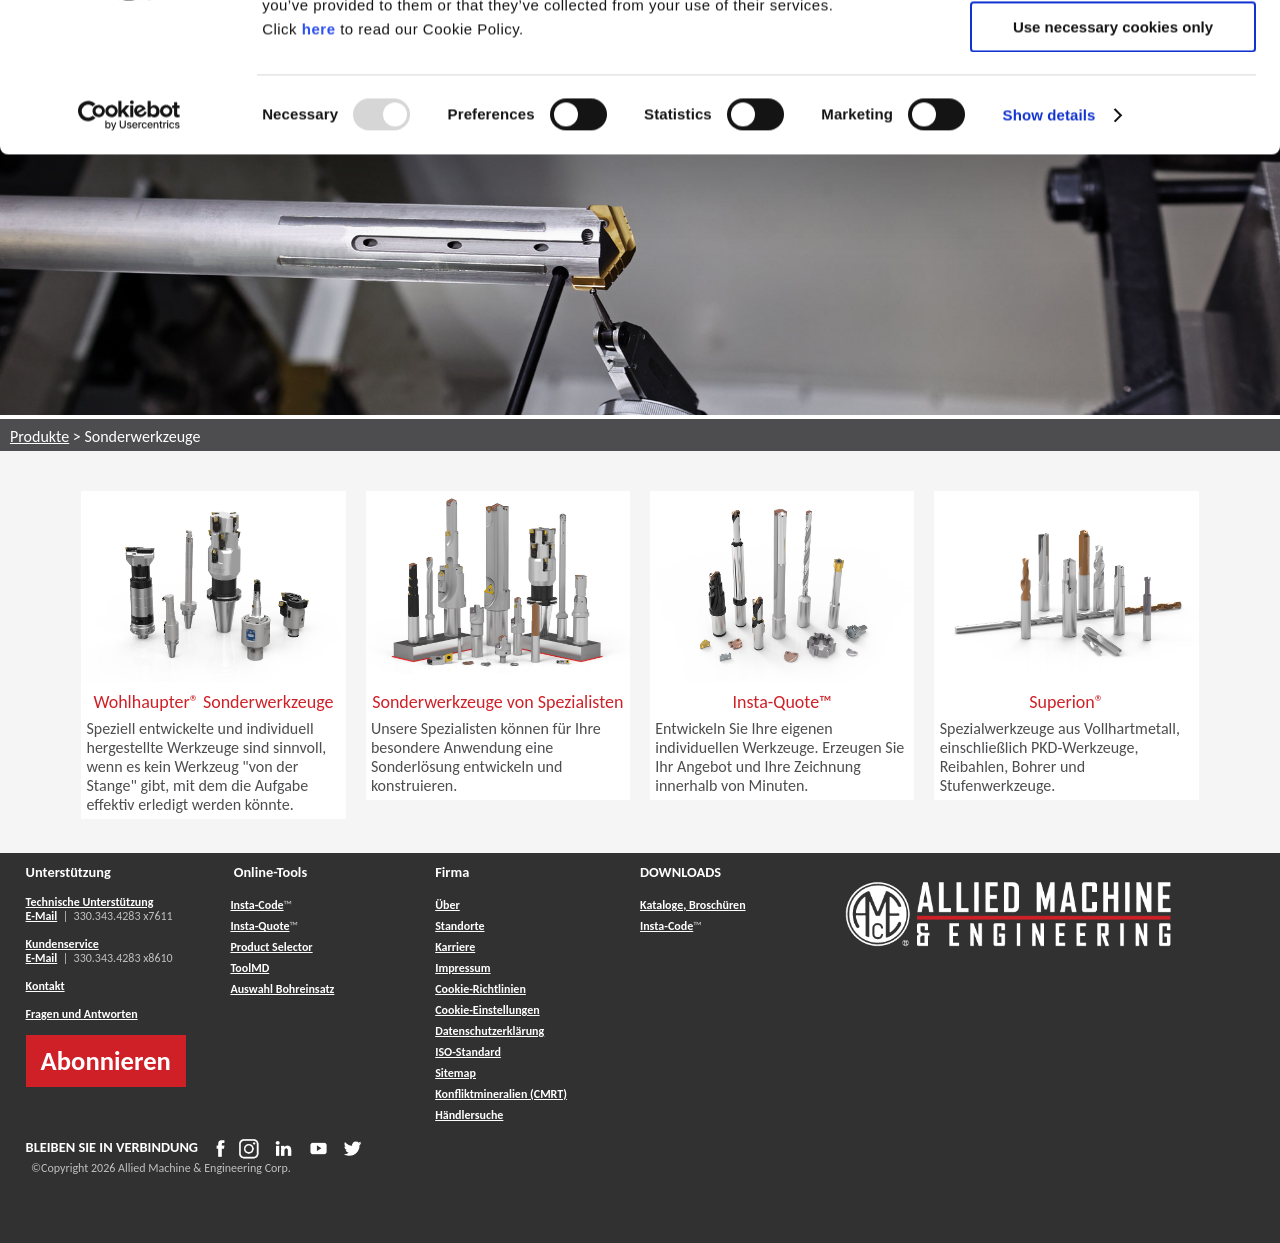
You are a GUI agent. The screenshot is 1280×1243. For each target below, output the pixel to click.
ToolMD (249, 968)
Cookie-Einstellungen (487, 1010)
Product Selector (271, 947)
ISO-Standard (468, 1052)
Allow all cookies (1113, 49)
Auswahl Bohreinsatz (282, 989)
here (319, 168)
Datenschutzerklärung (489, 1031)
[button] (213, 745)
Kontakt (45, 986)
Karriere (455, 947)
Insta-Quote (259, 926)
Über (447, 905)
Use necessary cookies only (1113, 166)
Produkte (39, 436)
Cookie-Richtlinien (480, 989)
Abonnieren (106, 1061)
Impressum (462, 968)
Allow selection (1112, 108)
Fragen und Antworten (82, 1014)
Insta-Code (256, 905)
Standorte (459, 926)
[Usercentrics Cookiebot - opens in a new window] (129, 255)
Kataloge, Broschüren (693, 905)
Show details (1049, 254)
